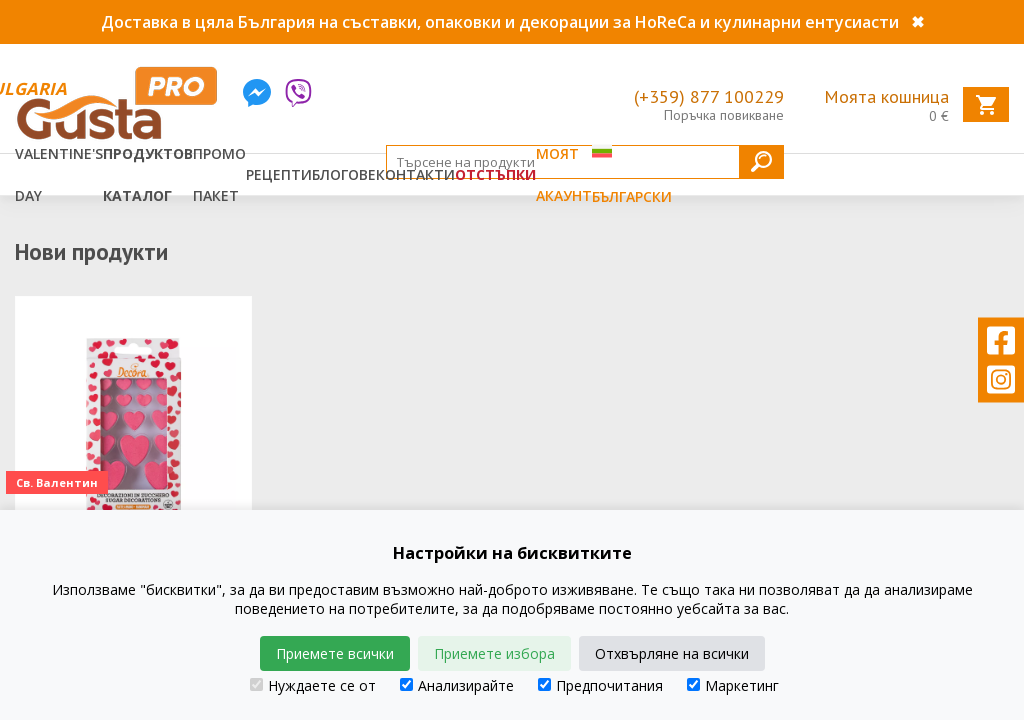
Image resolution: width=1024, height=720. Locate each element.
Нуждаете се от (313, 685)
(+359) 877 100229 (709, 96)
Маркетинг (733, 685)
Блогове (344, 174)
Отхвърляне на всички (672, 653)
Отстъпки (495, 174)
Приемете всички (335, 653)
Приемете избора (494, 653)
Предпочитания (600, 685)
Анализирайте (457, 685)
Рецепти (279, 174)
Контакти (415, 174)
